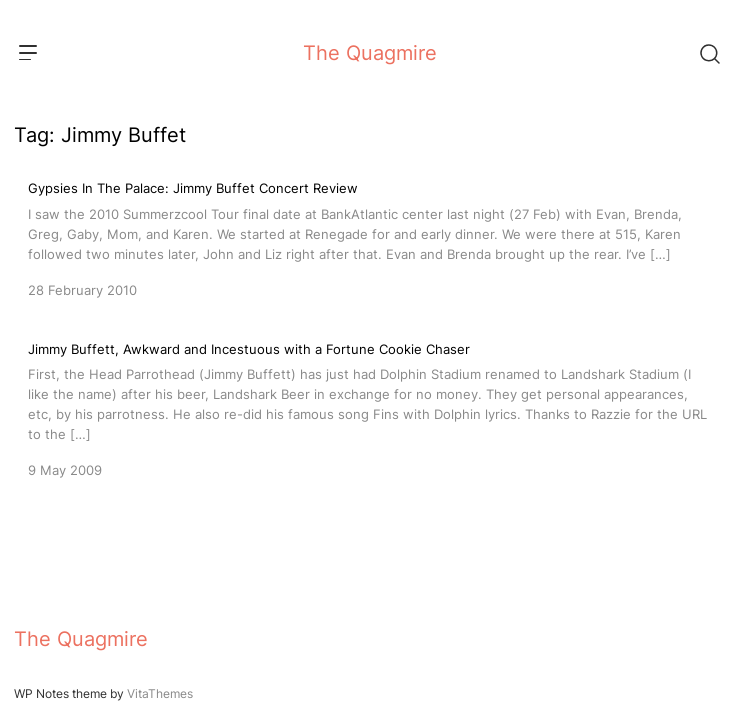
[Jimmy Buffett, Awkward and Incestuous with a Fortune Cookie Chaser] (369, 408)
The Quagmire (370, 53)
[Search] (709, 53)
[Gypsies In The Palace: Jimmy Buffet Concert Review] (369, 237)
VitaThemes (160, 693)
